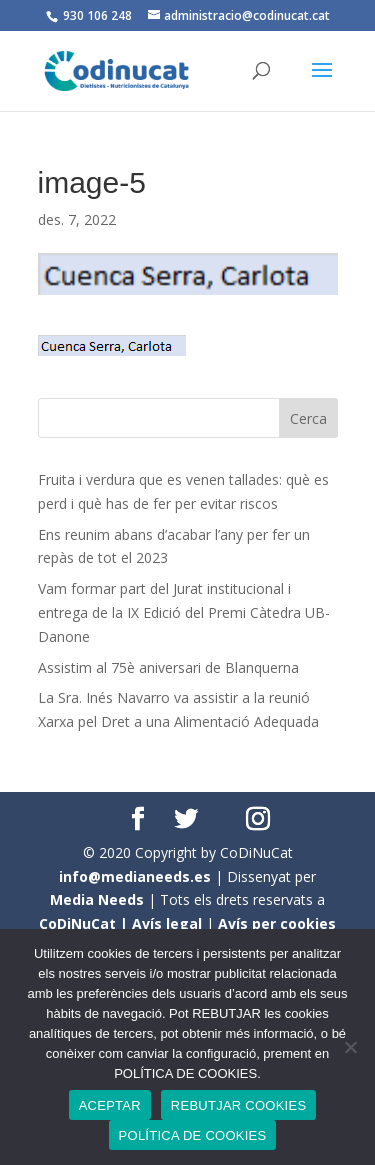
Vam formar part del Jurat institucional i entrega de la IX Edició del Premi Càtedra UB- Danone (184, 612)
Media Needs (97, 899)
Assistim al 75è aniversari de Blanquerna (168, 667)
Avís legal (167, 923)
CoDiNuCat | (85, 923)
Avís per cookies (277, 923)
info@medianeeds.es (135, 876)
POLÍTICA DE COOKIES (193, 1135)
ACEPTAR (110, 1105)
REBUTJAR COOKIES (238, 1105)
